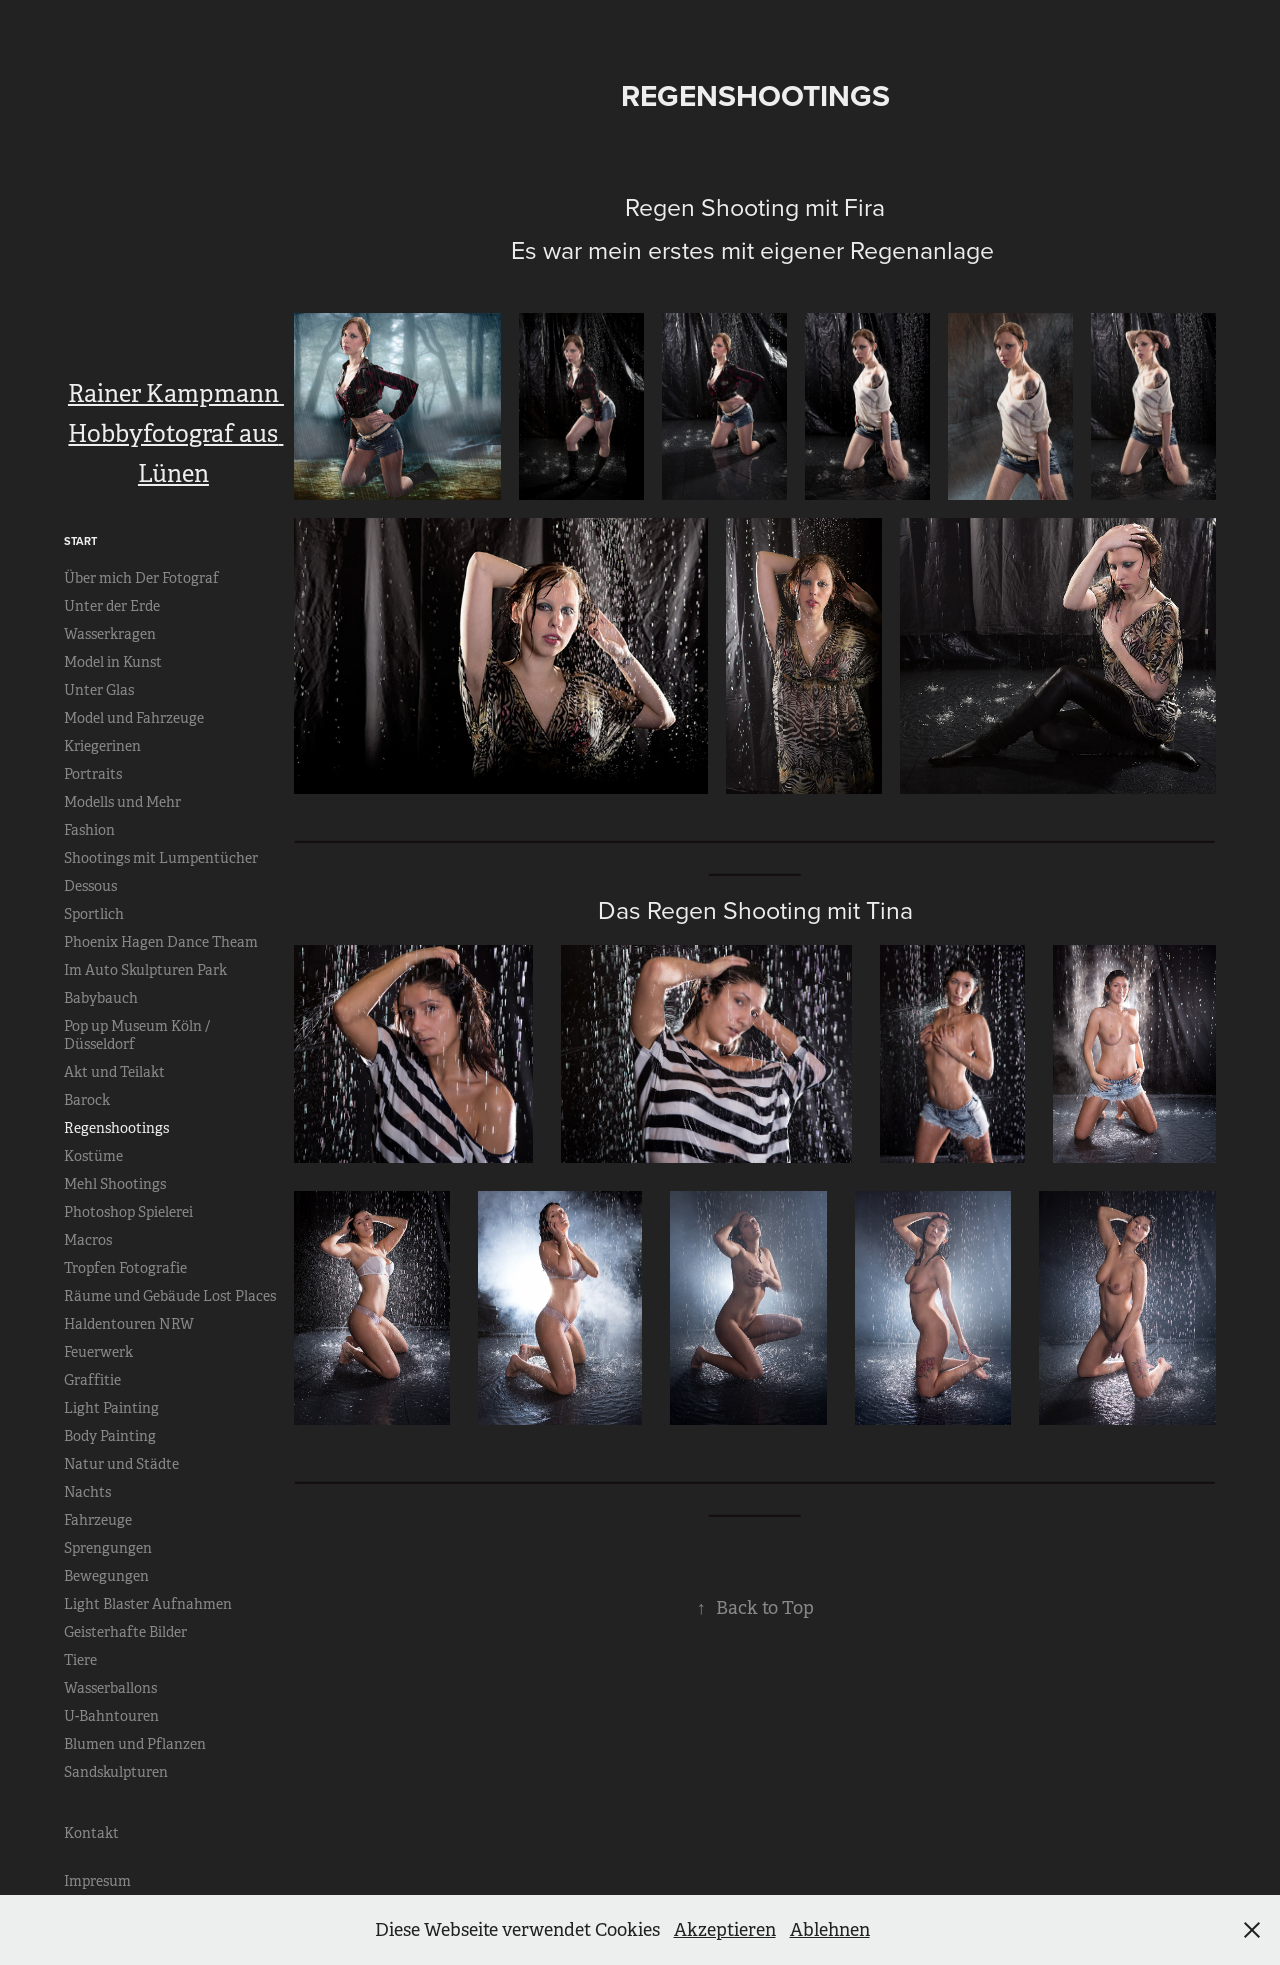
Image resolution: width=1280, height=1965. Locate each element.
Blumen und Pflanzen (135, 1744)
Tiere (80, 1660)
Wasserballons (110, 1688)
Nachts (87, 1492)
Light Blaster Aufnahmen (148, 1604)
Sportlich (94, 914)
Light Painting (111, 1408)
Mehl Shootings (115, 1184)
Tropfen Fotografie (125, 1268)
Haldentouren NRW (129, 1324)
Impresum (97, 1881)
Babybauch (101, 998)
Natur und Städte (121, 1464)
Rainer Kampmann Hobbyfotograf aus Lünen (176, 434)
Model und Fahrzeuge (134, 718)
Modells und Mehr (122, 802)
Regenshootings (116, 1128)
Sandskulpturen (116, 1772)
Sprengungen (108, 1548)
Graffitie (92, 1380)
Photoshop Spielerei (128, 1212)
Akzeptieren (725, 1930)
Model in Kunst (113, 662)
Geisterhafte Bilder (125, 1632)
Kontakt (91, 1833)
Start (80, 541)
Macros (88, 1240)
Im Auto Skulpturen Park (145, 970)
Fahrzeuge (98, 1520)
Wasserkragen (110, 634)
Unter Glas (99, 690)
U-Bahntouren (111, 1716)
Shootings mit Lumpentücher (161, 858)
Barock (87, 1100)
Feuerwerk (98, 1352)
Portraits (93, 774)
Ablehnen (830, 1930)
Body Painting (110, 1436)
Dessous (90, 886)
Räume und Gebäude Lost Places (170, 1296)
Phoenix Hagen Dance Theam (161, 942)
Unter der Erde (112, 606)
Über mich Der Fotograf (141, 578)
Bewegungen (106, 1576)
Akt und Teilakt (114, 1072)
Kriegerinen (102, 746)
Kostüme (93, 1156)
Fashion (89, 830)
